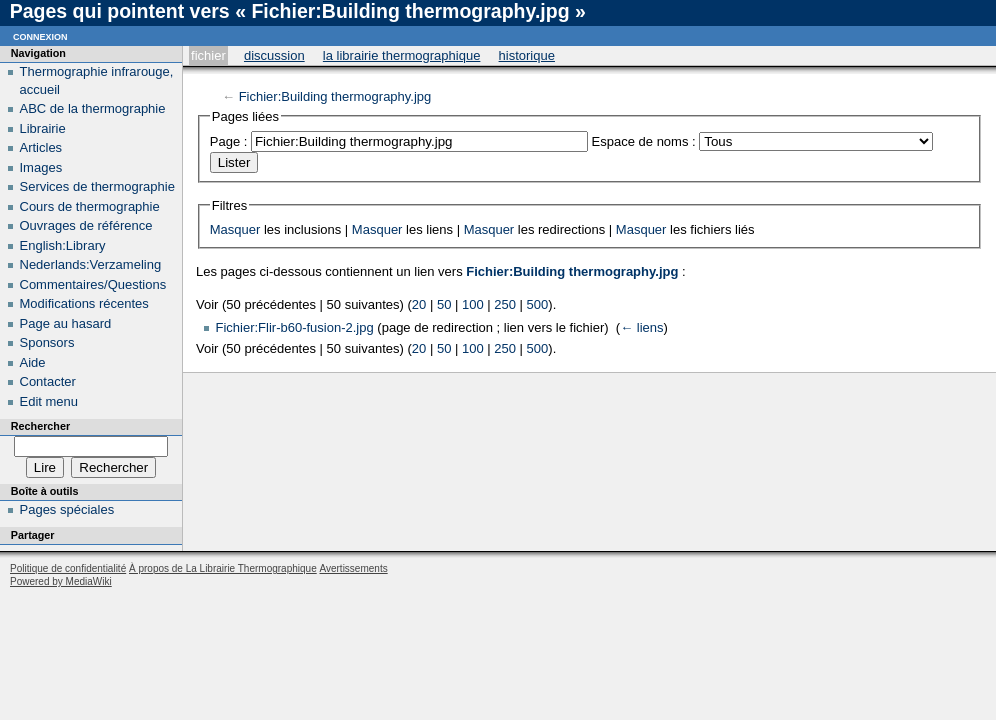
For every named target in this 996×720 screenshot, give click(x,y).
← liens (641, 327)
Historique (527, 55)
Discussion (274, 55)
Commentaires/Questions (93, 284)
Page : (229, 141)
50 (444, 304)
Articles (41, 147)
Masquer (235, 229)
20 (419, 304)
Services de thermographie (97, 186)
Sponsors (47, 342)
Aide (33, 362)
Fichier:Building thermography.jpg (335, 96)
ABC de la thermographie (93, 108)
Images (41, 167)
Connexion (40, 35)
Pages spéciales (67, 509)
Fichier (208, 55)
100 (473, 304)
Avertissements (353, 568)
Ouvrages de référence (86, 225)
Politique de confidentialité (68, 568)
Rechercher (40, 426)
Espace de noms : (644, 141)
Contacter (48, 381)
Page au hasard (66, 323)
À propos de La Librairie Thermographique (223, 568)
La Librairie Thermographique (402, 55)
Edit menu (49, 401)
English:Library (63, 245)
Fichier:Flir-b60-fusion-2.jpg (295, 327)
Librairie (43, 128)
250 (505, 304)
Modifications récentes (84, 303)
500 (538, 304)
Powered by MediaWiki (61, 581)
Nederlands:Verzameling (91, 264)
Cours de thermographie (90, 206)
